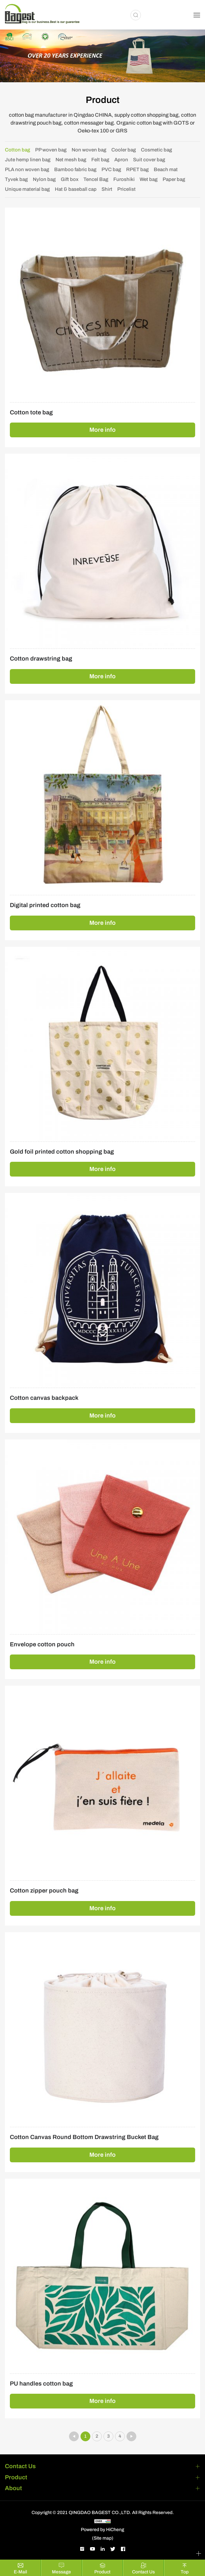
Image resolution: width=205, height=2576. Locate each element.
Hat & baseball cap (76, 189)
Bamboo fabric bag (75, 169)
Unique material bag (27, 189)
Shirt (107, 189)
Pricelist (126, 189)
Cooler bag (123, 149)
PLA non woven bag (27, 169)
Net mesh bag (71, 159)
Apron (121, 159)
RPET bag (137, 169)
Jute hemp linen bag (28, 159)
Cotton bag (17, 149)
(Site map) (102, 2538)
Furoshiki (124, 179)
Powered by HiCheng (102, 2529)
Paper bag (174, 179)
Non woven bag (89, 149)
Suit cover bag (149, 159)
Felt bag (100, 159)
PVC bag (111, 169)
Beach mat (166, 169)
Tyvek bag (16, 179)
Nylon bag (44, 179)
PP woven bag (51, 149)
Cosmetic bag (156, 149)
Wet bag (149, 179)
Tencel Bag (95, 179)
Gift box (70, 179)
